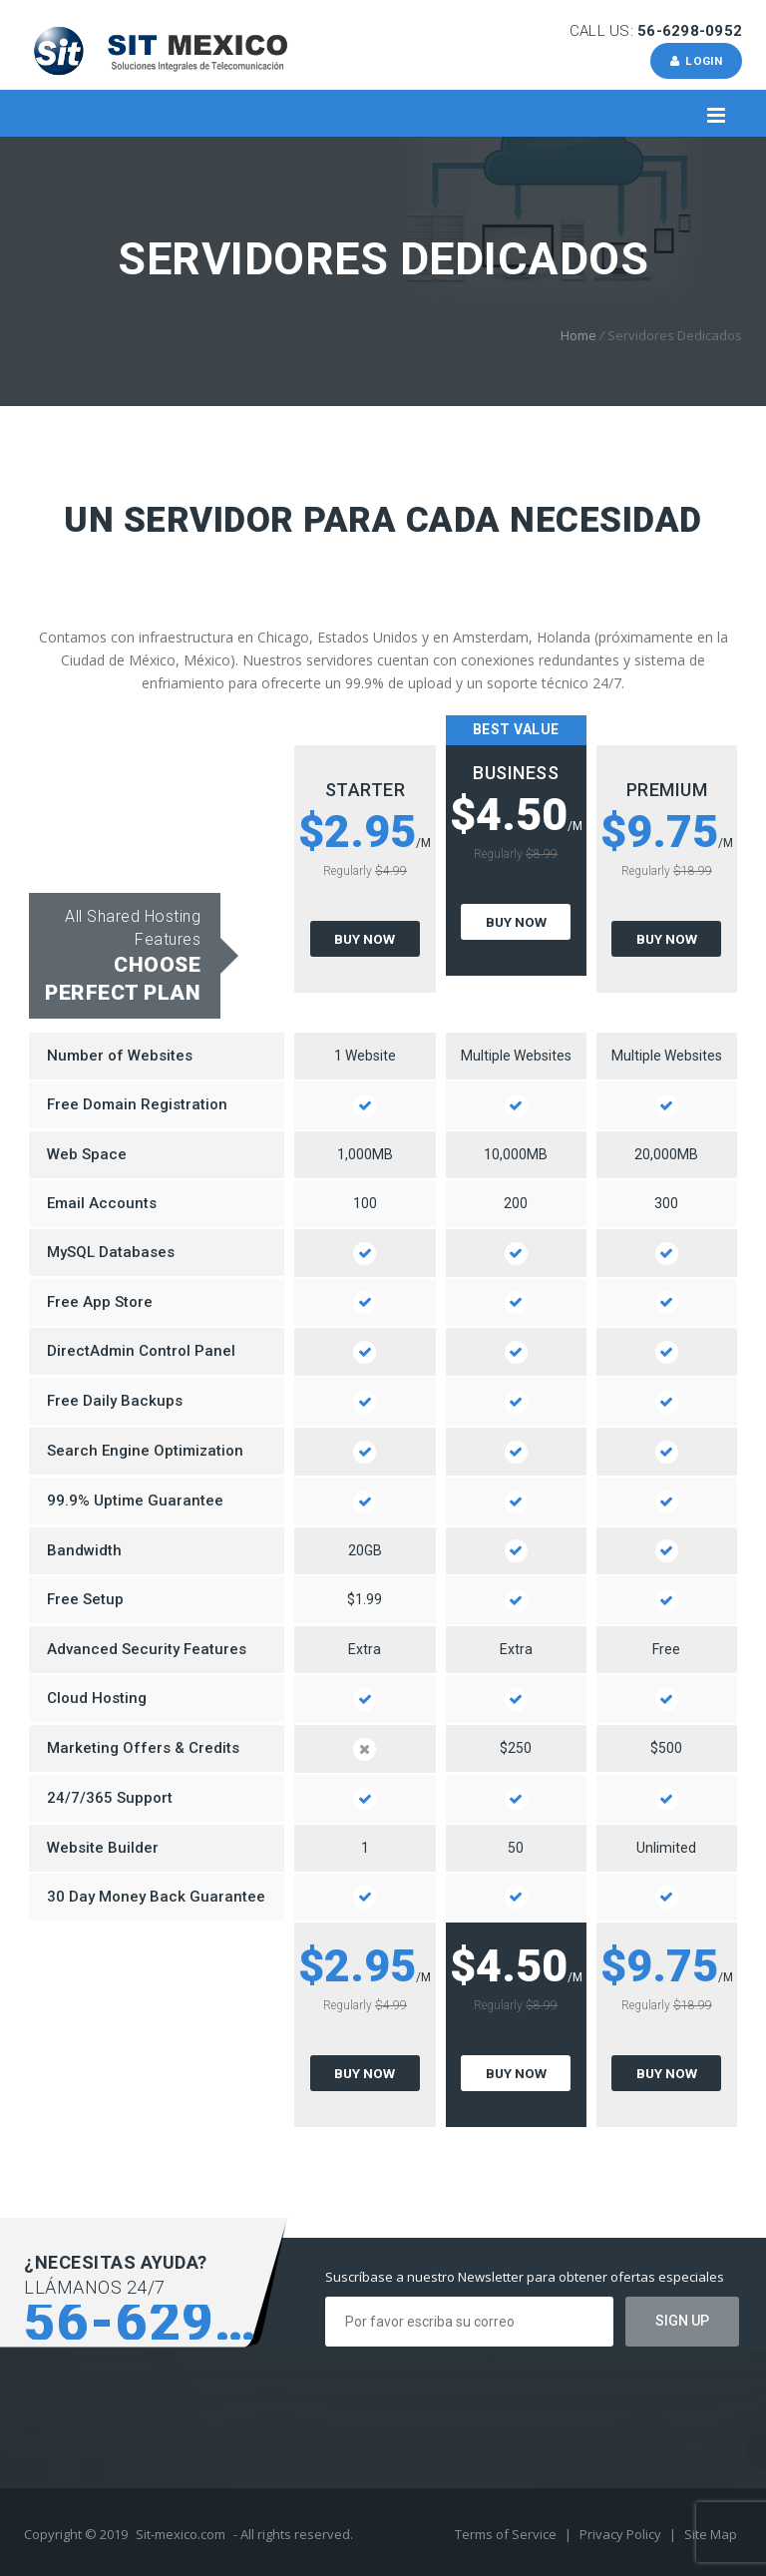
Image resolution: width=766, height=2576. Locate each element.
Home (578, 335)
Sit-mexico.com (180, 2534)
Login (694, 61)
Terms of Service (507, 2534)
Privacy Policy (621, 2534)
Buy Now (365, 939)
